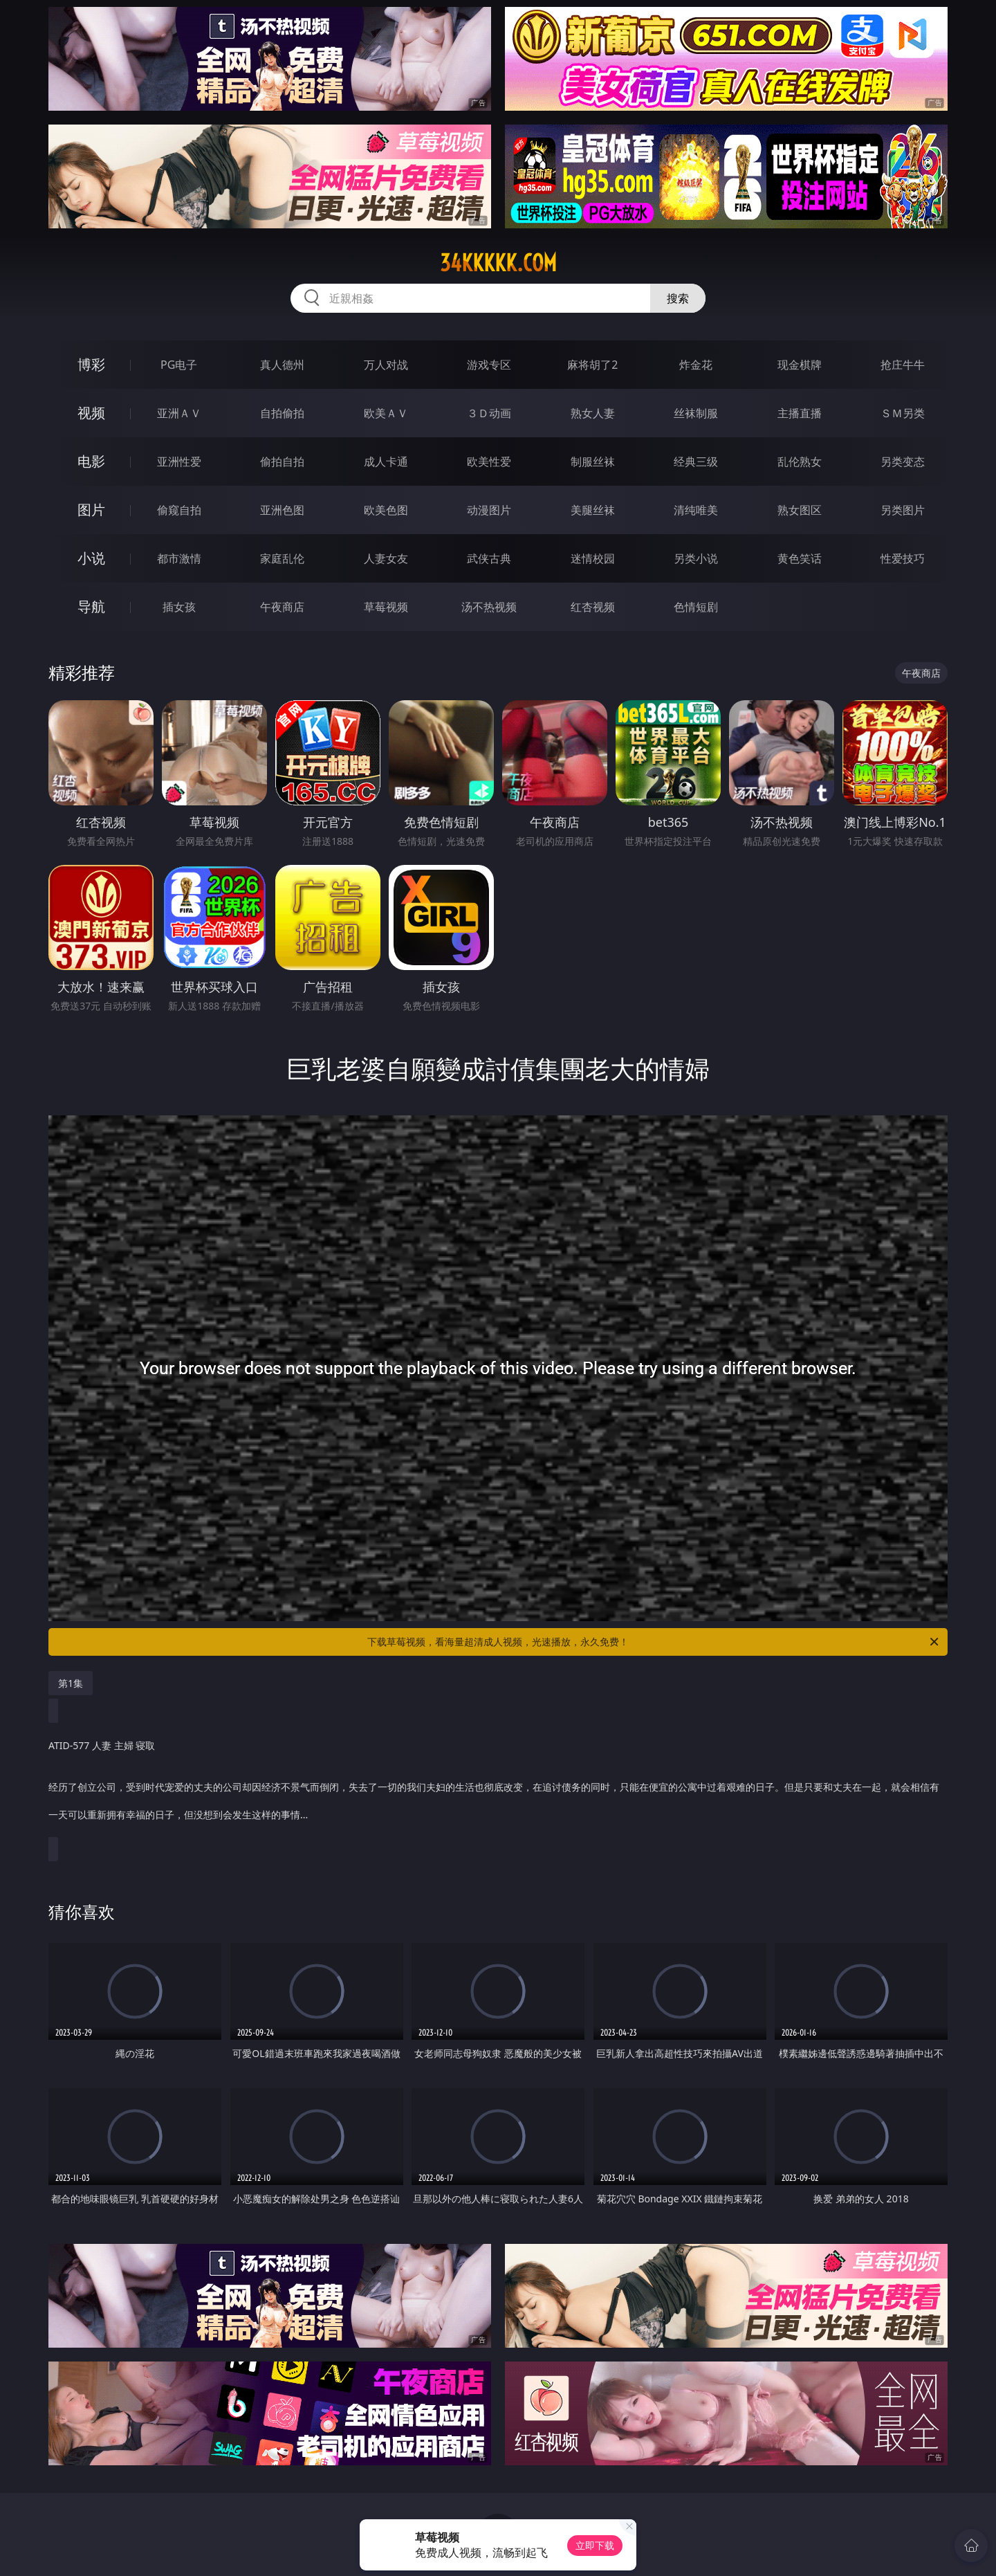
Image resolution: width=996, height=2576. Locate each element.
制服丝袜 (593, 461)
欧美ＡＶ (386, 413)
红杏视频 (593, 606)
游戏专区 (489, 364)
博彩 (91, 364)
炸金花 (695, 364)
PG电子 (178, 364)
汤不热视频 (489, 606)
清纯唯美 (696, 510)
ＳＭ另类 (902, 413)
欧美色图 (386, 510)
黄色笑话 (799, 558)
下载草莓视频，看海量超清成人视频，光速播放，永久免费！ (654, 1642)
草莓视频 (386, 606)
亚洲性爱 (179, 461)
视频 (91, 412)
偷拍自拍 (282, 461)
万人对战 (386, 364)
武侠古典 (489, 558)
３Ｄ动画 (489, 413)
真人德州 (282, 364)
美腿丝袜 (593, 510)
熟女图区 (799, 510)
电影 (91, 461)
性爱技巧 (902, 558)
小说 (91, 558)
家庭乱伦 (282, 558)
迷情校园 (593, 558)
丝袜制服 (696, 413)
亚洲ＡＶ (179, 413)
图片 (91, 509)
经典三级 (696, 461)
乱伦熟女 (799, 461)
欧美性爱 (489, 461)
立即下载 (594, 2545)
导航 (91, 606)
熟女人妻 (593, 413)
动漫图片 (489, 510)
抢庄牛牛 (902, 364)
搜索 (678, 298)
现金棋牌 (799, 364)
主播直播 (799, 413)
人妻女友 (386, 558)
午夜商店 (282, 606)
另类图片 (902, 510)
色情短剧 (696, 606)
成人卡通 (386, 461)
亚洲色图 (282, 510)
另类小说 (696, 558)
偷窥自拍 (179, 510)
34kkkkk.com (498, 263)
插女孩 (179, 606)
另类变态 (902, 461)
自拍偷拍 (282, 413)
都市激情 (179, 558)
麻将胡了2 (592, 364)
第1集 (70, 1683)
